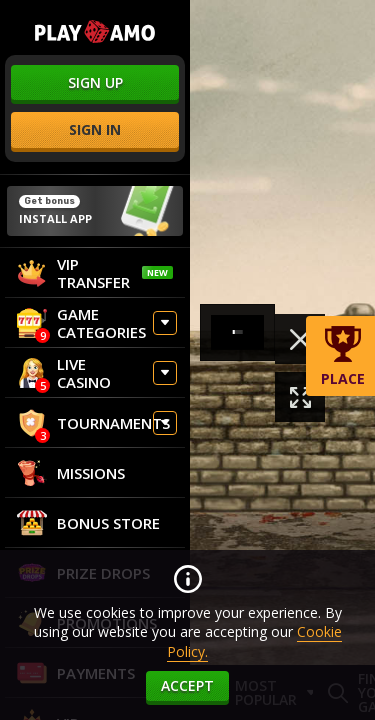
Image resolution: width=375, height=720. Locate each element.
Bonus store (88, 523)
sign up (95, 82)
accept (187, 685)
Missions (71, 473)
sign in (95, 129)
